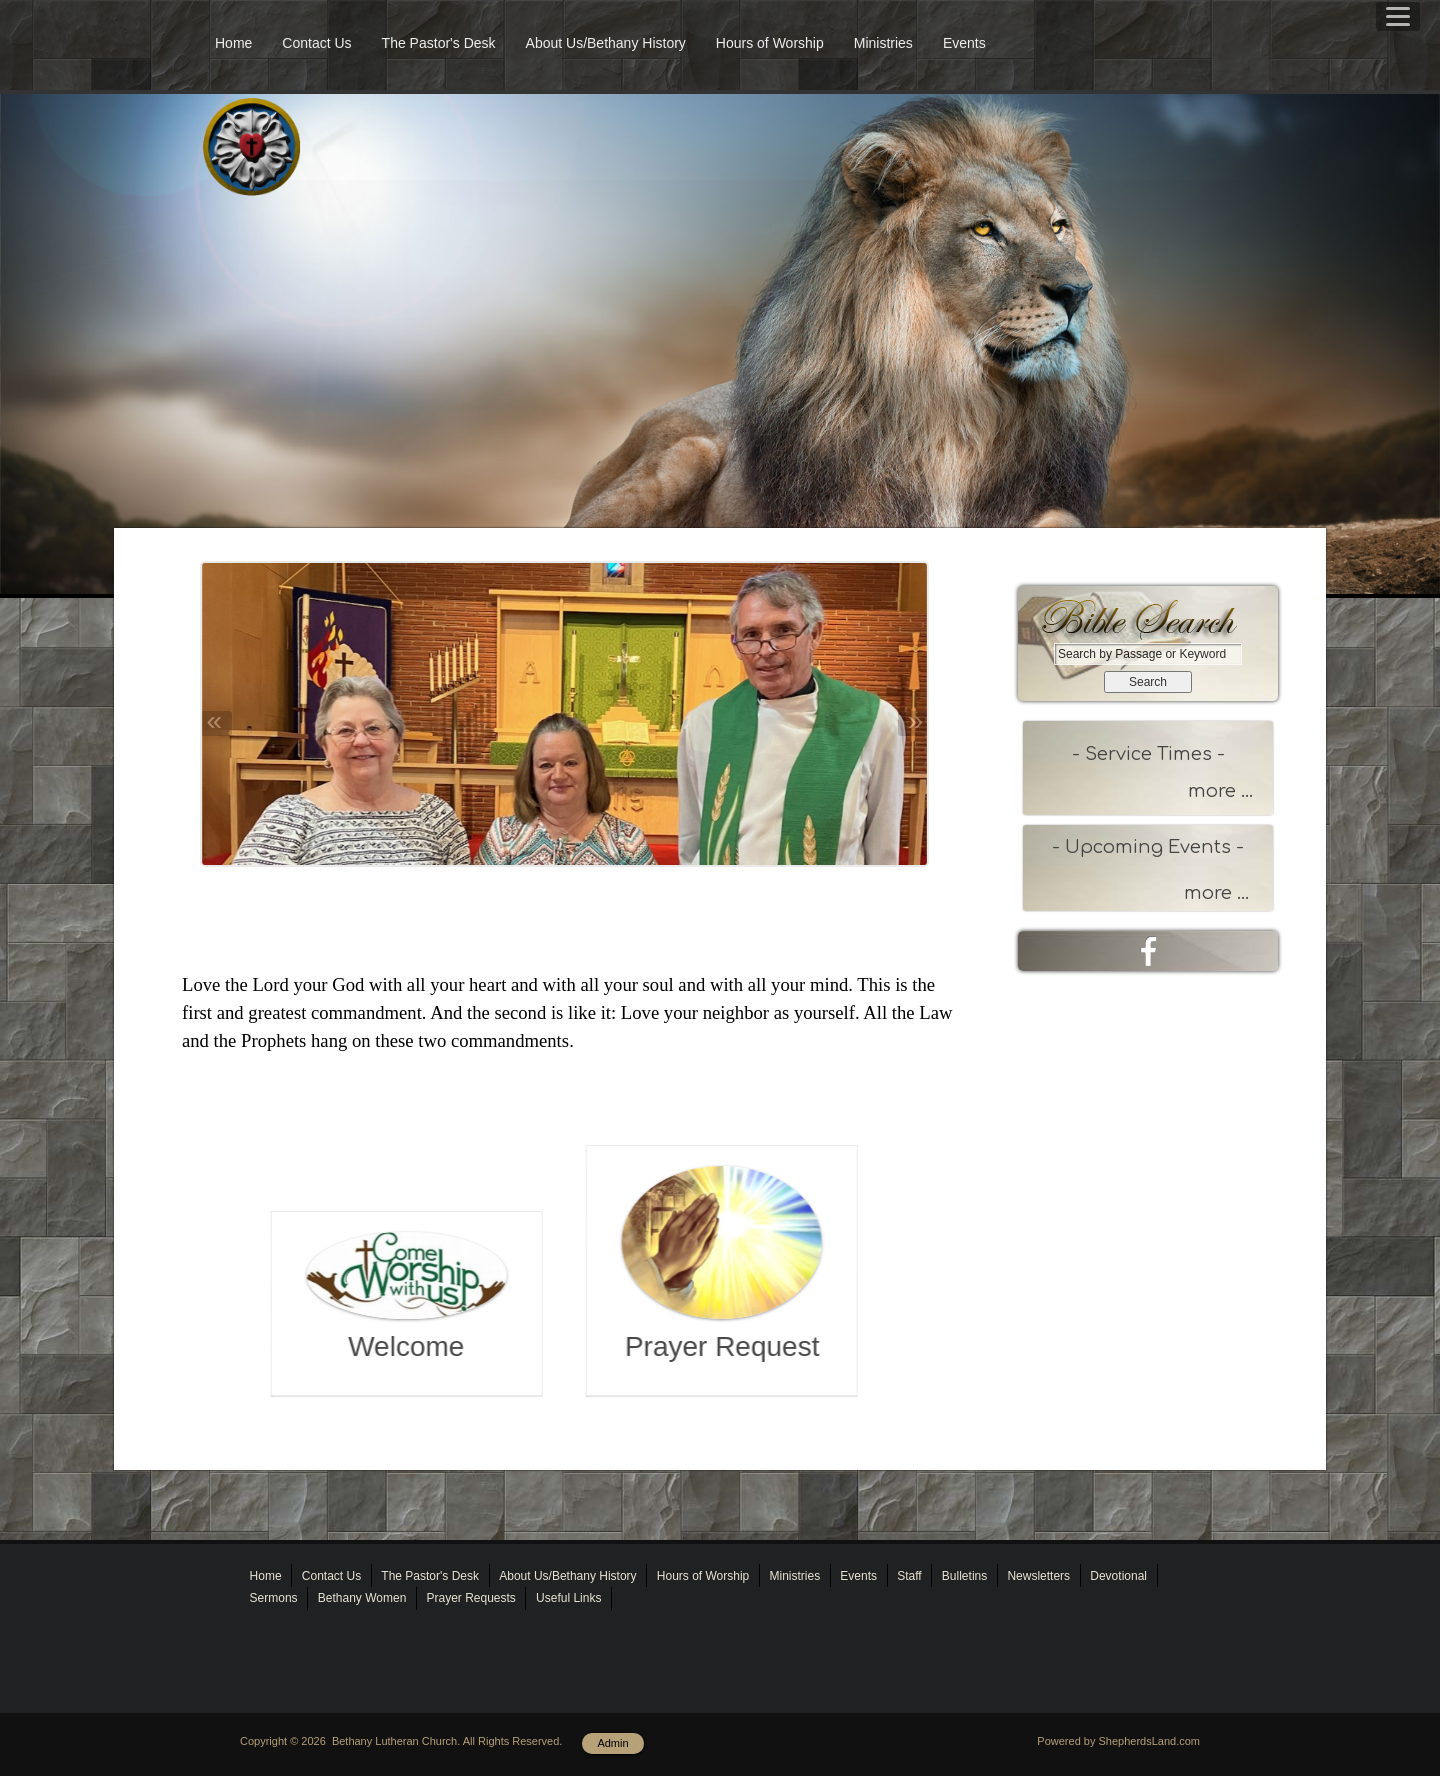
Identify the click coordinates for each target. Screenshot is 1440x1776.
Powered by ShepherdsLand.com (1118, 1741)
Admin (612, 1743)
